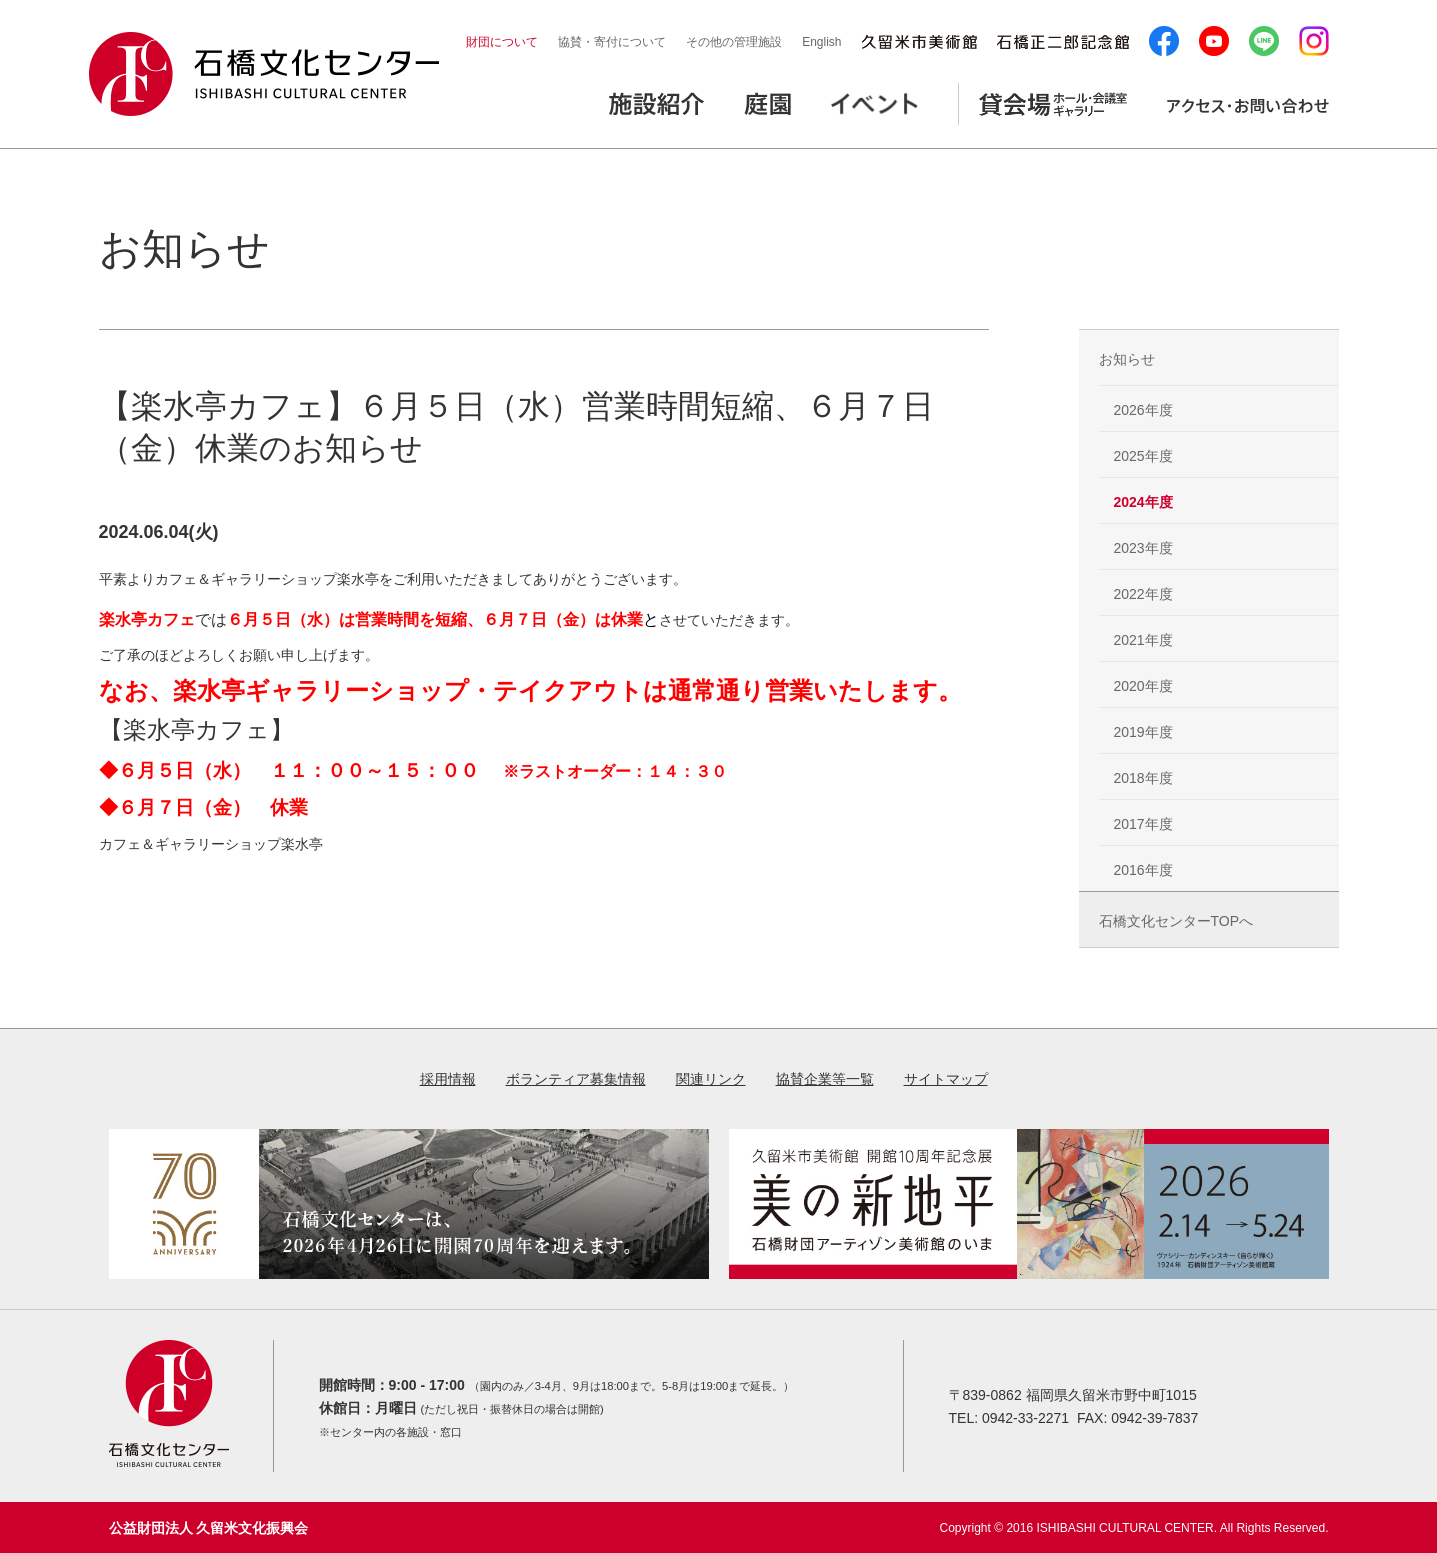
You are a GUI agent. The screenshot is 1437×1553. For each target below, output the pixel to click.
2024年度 (1143, 502)
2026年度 (1143, 410)
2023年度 (1143, 548)
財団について (502, 42)
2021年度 (1143, 640)
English (821, 42)
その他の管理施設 (734, 42)
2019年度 (1143, 732)
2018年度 (1143, 778)
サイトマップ (946, 1079)
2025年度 (1143, 456)
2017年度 (1143, 824)
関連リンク (711, 1079)
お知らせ (1127, 359)
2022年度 (1143, 594)
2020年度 (1143, 686)
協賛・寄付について (612, 42)
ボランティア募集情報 (576, 1079)
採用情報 (448, 1079)
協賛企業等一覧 (825, 1079)
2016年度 (1143, 870)
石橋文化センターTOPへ (1176, 921)
